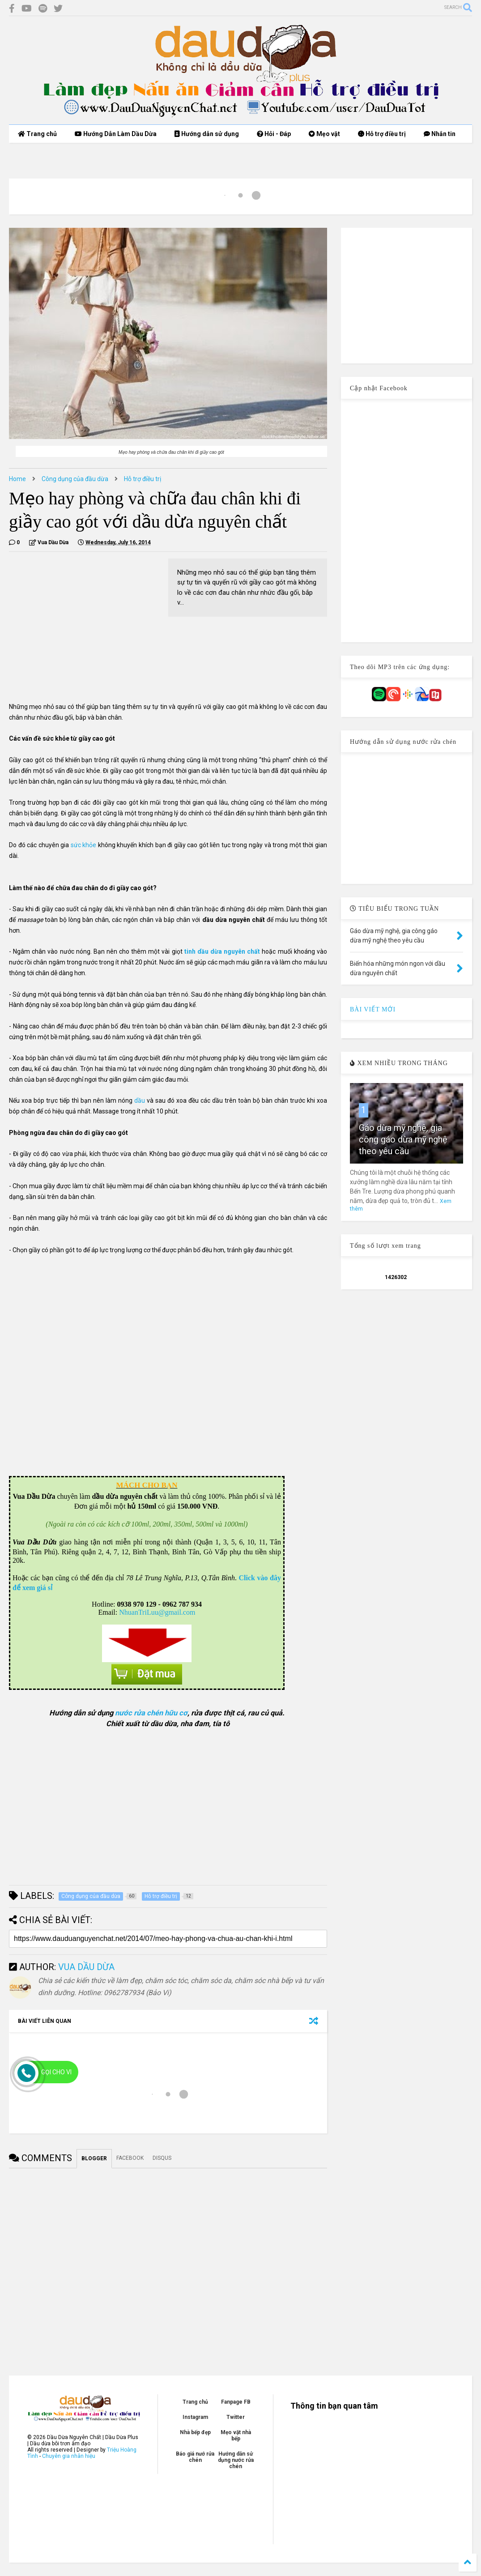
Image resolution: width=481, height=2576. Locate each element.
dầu (139, 1100)
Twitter (235, 2417)
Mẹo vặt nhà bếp (236, 2435)
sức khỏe (84, 845)
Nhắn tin (439, 133)
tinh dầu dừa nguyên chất (223, 951)
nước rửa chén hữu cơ (151, 1713)
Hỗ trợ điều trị (382, 133)
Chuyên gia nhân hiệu (68, 2456)
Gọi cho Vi (56, 2072)
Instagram (195, 2417)
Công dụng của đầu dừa (75, 478)
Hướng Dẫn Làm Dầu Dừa (116, 133)
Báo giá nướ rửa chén (195, 2457)
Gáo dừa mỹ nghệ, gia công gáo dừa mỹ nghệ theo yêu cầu (403, 1139)
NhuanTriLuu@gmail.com (157, 1612)
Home (17, 478)
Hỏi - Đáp (274, 133)
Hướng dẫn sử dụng (207, 133)
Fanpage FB (236, 2402)
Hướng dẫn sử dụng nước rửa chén (236, 2460)
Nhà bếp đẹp (195, 2432)
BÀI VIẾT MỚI (373, 1009)
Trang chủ (37, 133)
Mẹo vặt (324, 133)
